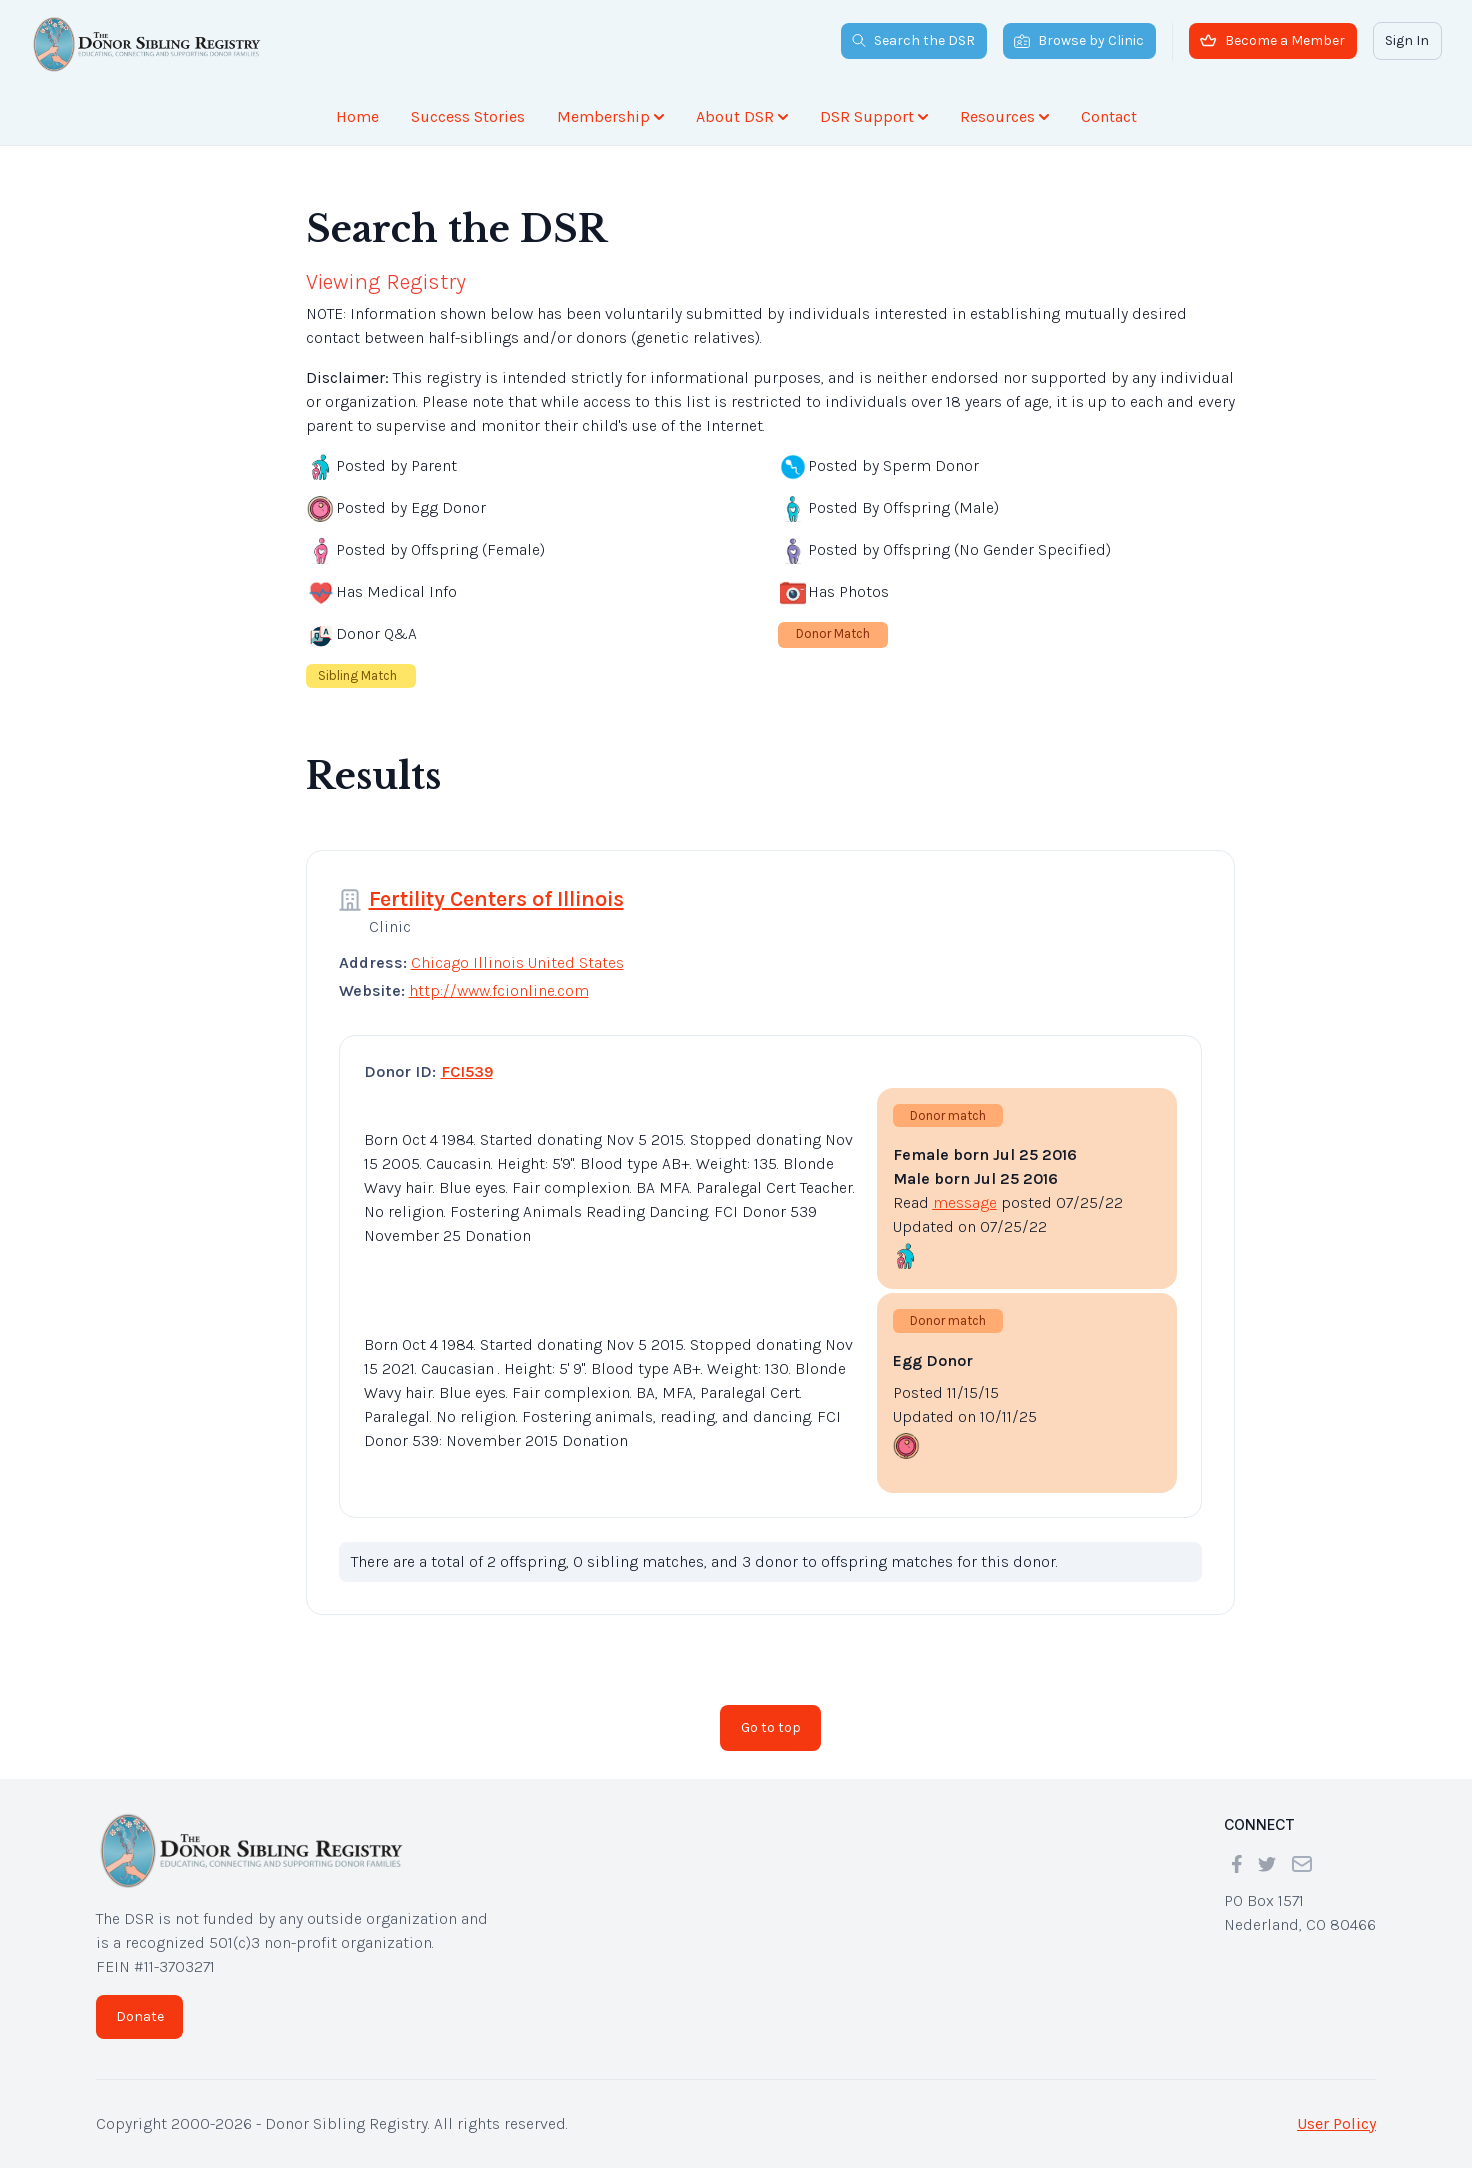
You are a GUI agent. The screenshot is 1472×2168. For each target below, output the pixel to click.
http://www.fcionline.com (499, 990)
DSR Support (874, 116)
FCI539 (467, 1071)
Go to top (771, 1727)
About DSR (742, 116)
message (965, 1202)
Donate (140, 2016)
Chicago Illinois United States (517, 962)
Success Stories (468, 116)
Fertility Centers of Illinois (496, 899)
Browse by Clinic (1079, 40)
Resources (1004, 116)
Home (357, 116)
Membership (610, 116)
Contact (1109, 116)
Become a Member (1272, 40)
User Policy (1336, 2123)
